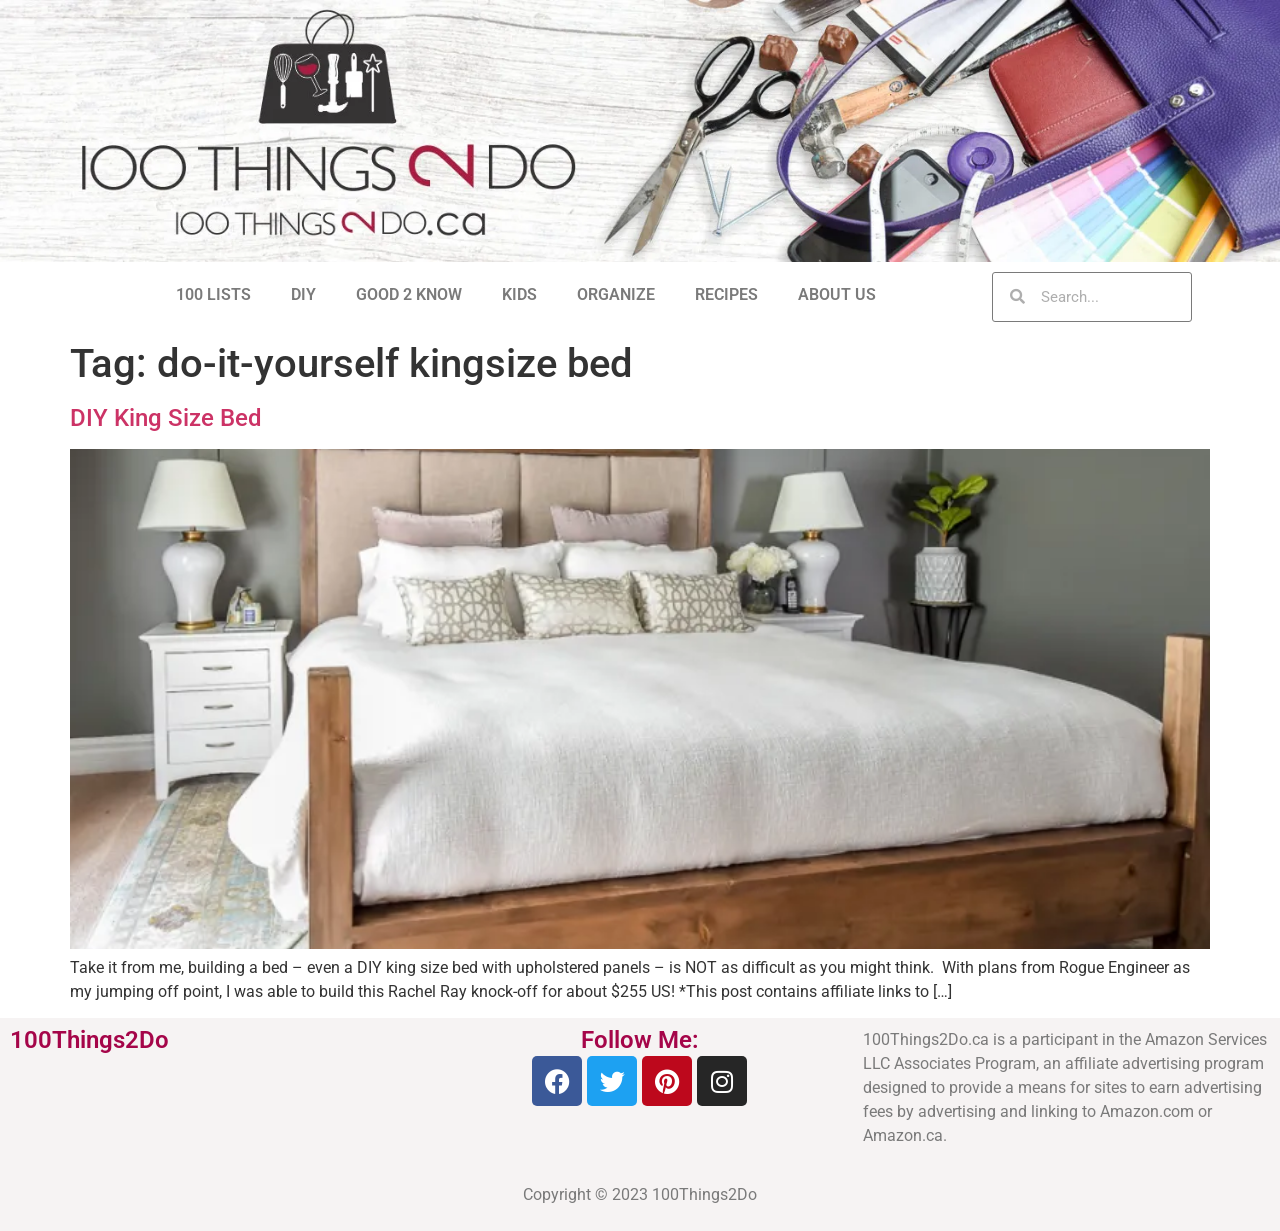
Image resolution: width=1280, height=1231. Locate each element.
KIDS (519, 294)
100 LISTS (213, 294)
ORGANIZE (616, 294)
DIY (303, 294)
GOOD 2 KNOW (409, 294)
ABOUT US (837, 294)
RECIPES (726, 294)
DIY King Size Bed (166, 418)
